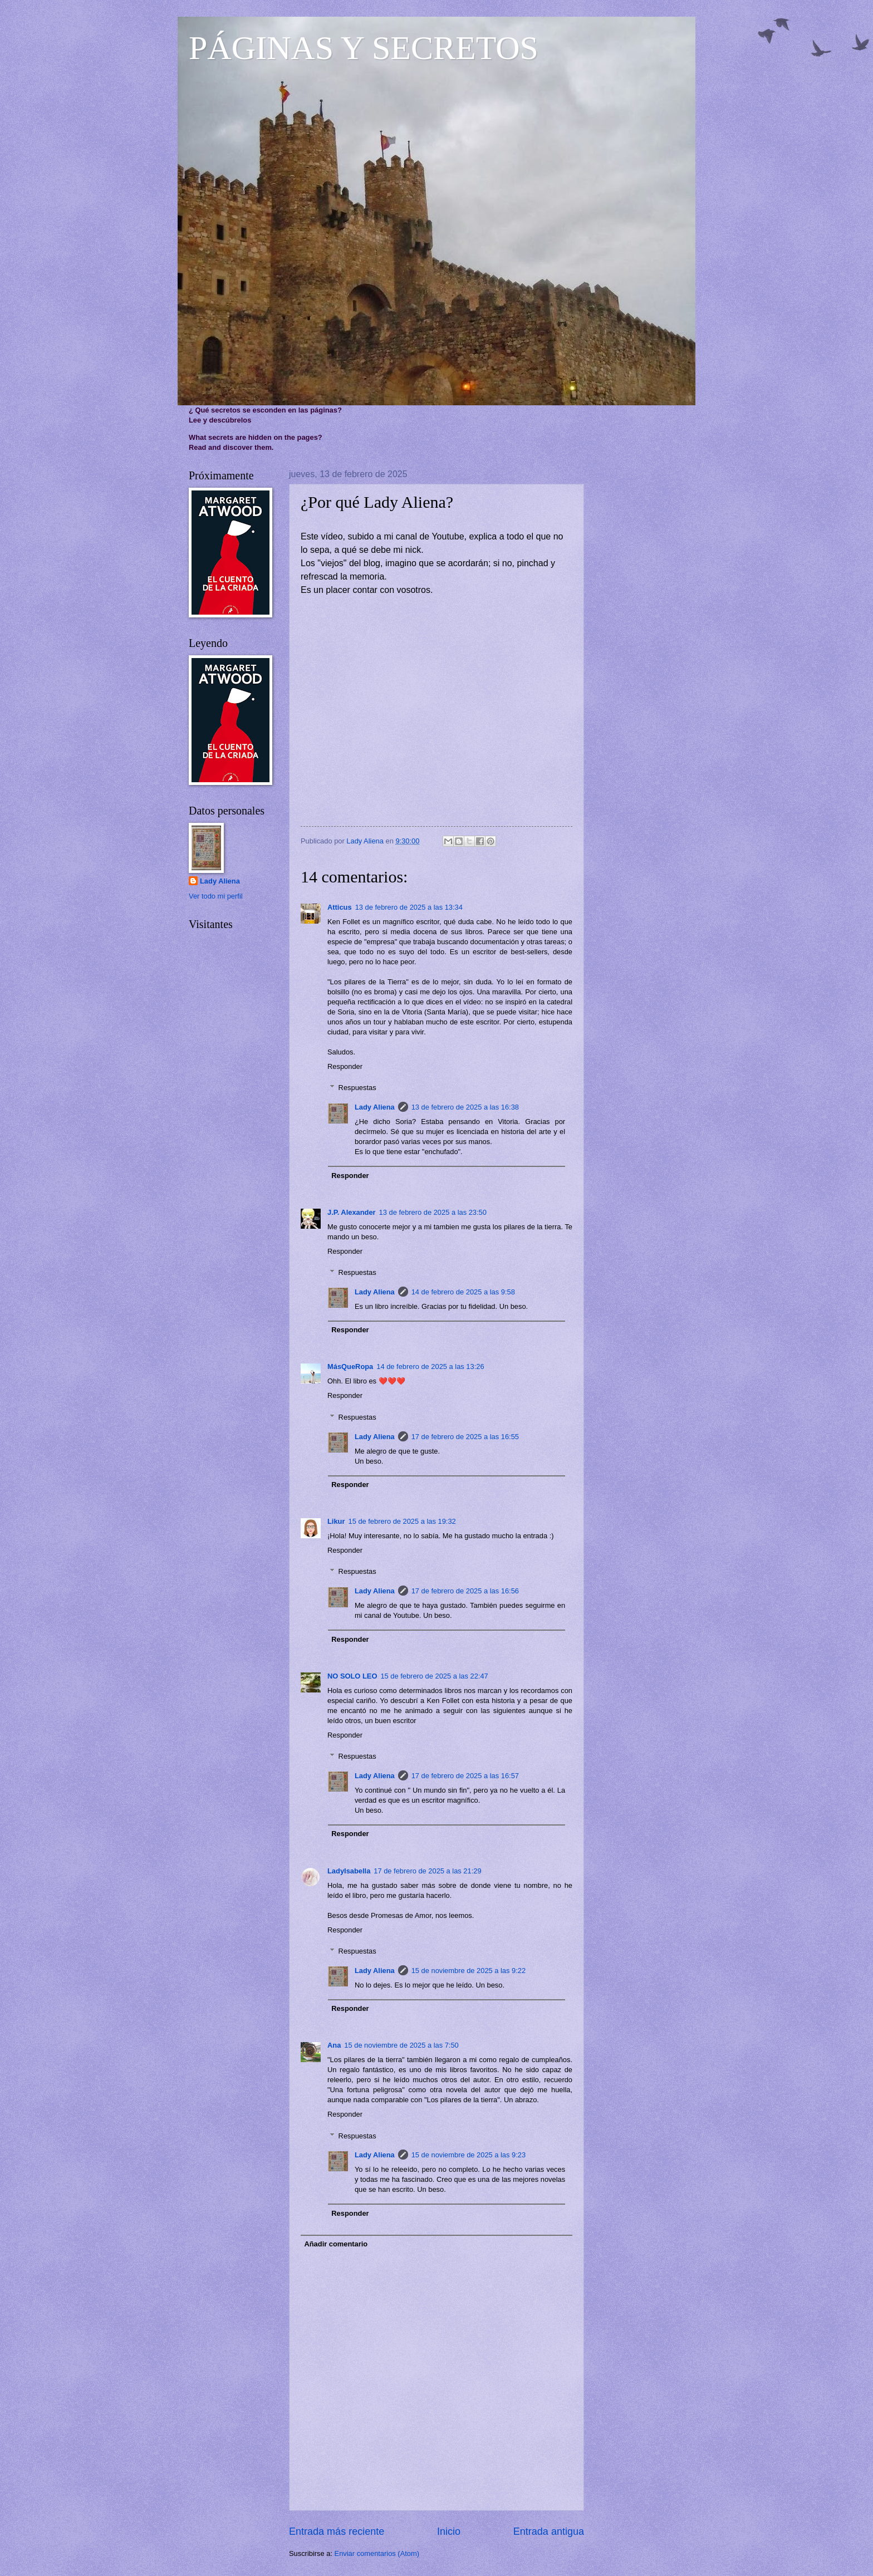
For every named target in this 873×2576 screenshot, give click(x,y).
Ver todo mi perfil (216, 896)
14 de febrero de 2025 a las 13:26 (430, 1366)
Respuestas (357, 1087)
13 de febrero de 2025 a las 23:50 (433, 1212)
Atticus (339, 907)
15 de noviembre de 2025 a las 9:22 (468, 1970)
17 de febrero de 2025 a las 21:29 (427, 1871)
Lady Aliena (375, 1107)
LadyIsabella (348, 1871)
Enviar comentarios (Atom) (377, 2553)
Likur (336, 1521)
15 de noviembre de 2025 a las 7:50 (401, 2045)
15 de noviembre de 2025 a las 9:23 (468, 2155)
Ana (334, 2045)
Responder (344, 1066)
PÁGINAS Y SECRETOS (363, 48)
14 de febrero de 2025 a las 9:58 (463, 1292)
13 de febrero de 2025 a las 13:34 (409, 907)
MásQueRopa (350, 1366)
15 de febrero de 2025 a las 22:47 (434, 1676)
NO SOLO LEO (352, 1676)
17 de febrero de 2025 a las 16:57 (465, 1776)
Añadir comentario (335, 2244)
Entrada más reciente (336, 2531)
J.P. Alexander (351, 1212)
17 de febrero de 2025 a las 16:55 (465, 1436)
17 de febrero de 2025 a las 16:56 (465, 1591)
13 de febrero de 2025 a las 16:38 (465, 1107)
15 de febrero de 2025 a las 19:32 (401, 1521)
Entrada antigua (548, 2531)
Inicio (448, 2531)
